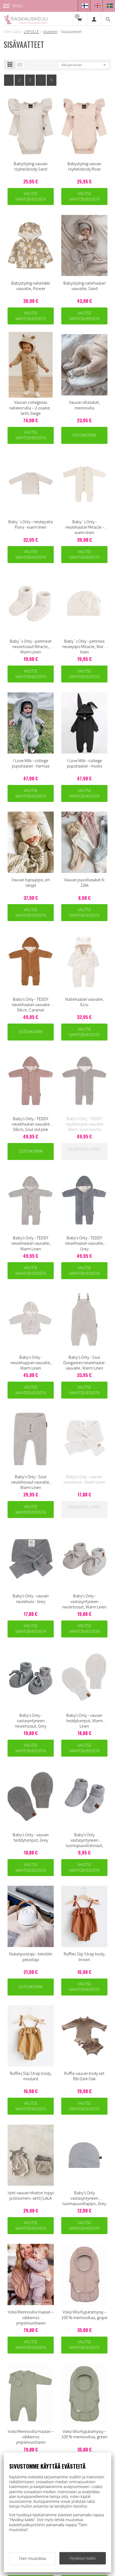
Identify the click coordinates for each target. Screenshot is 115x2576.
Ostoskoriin (84, 435)
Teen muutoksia (32, 2558)
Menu (13, 5)
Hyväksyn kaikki (83, 2558)
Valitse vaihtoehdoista (30, 196)
